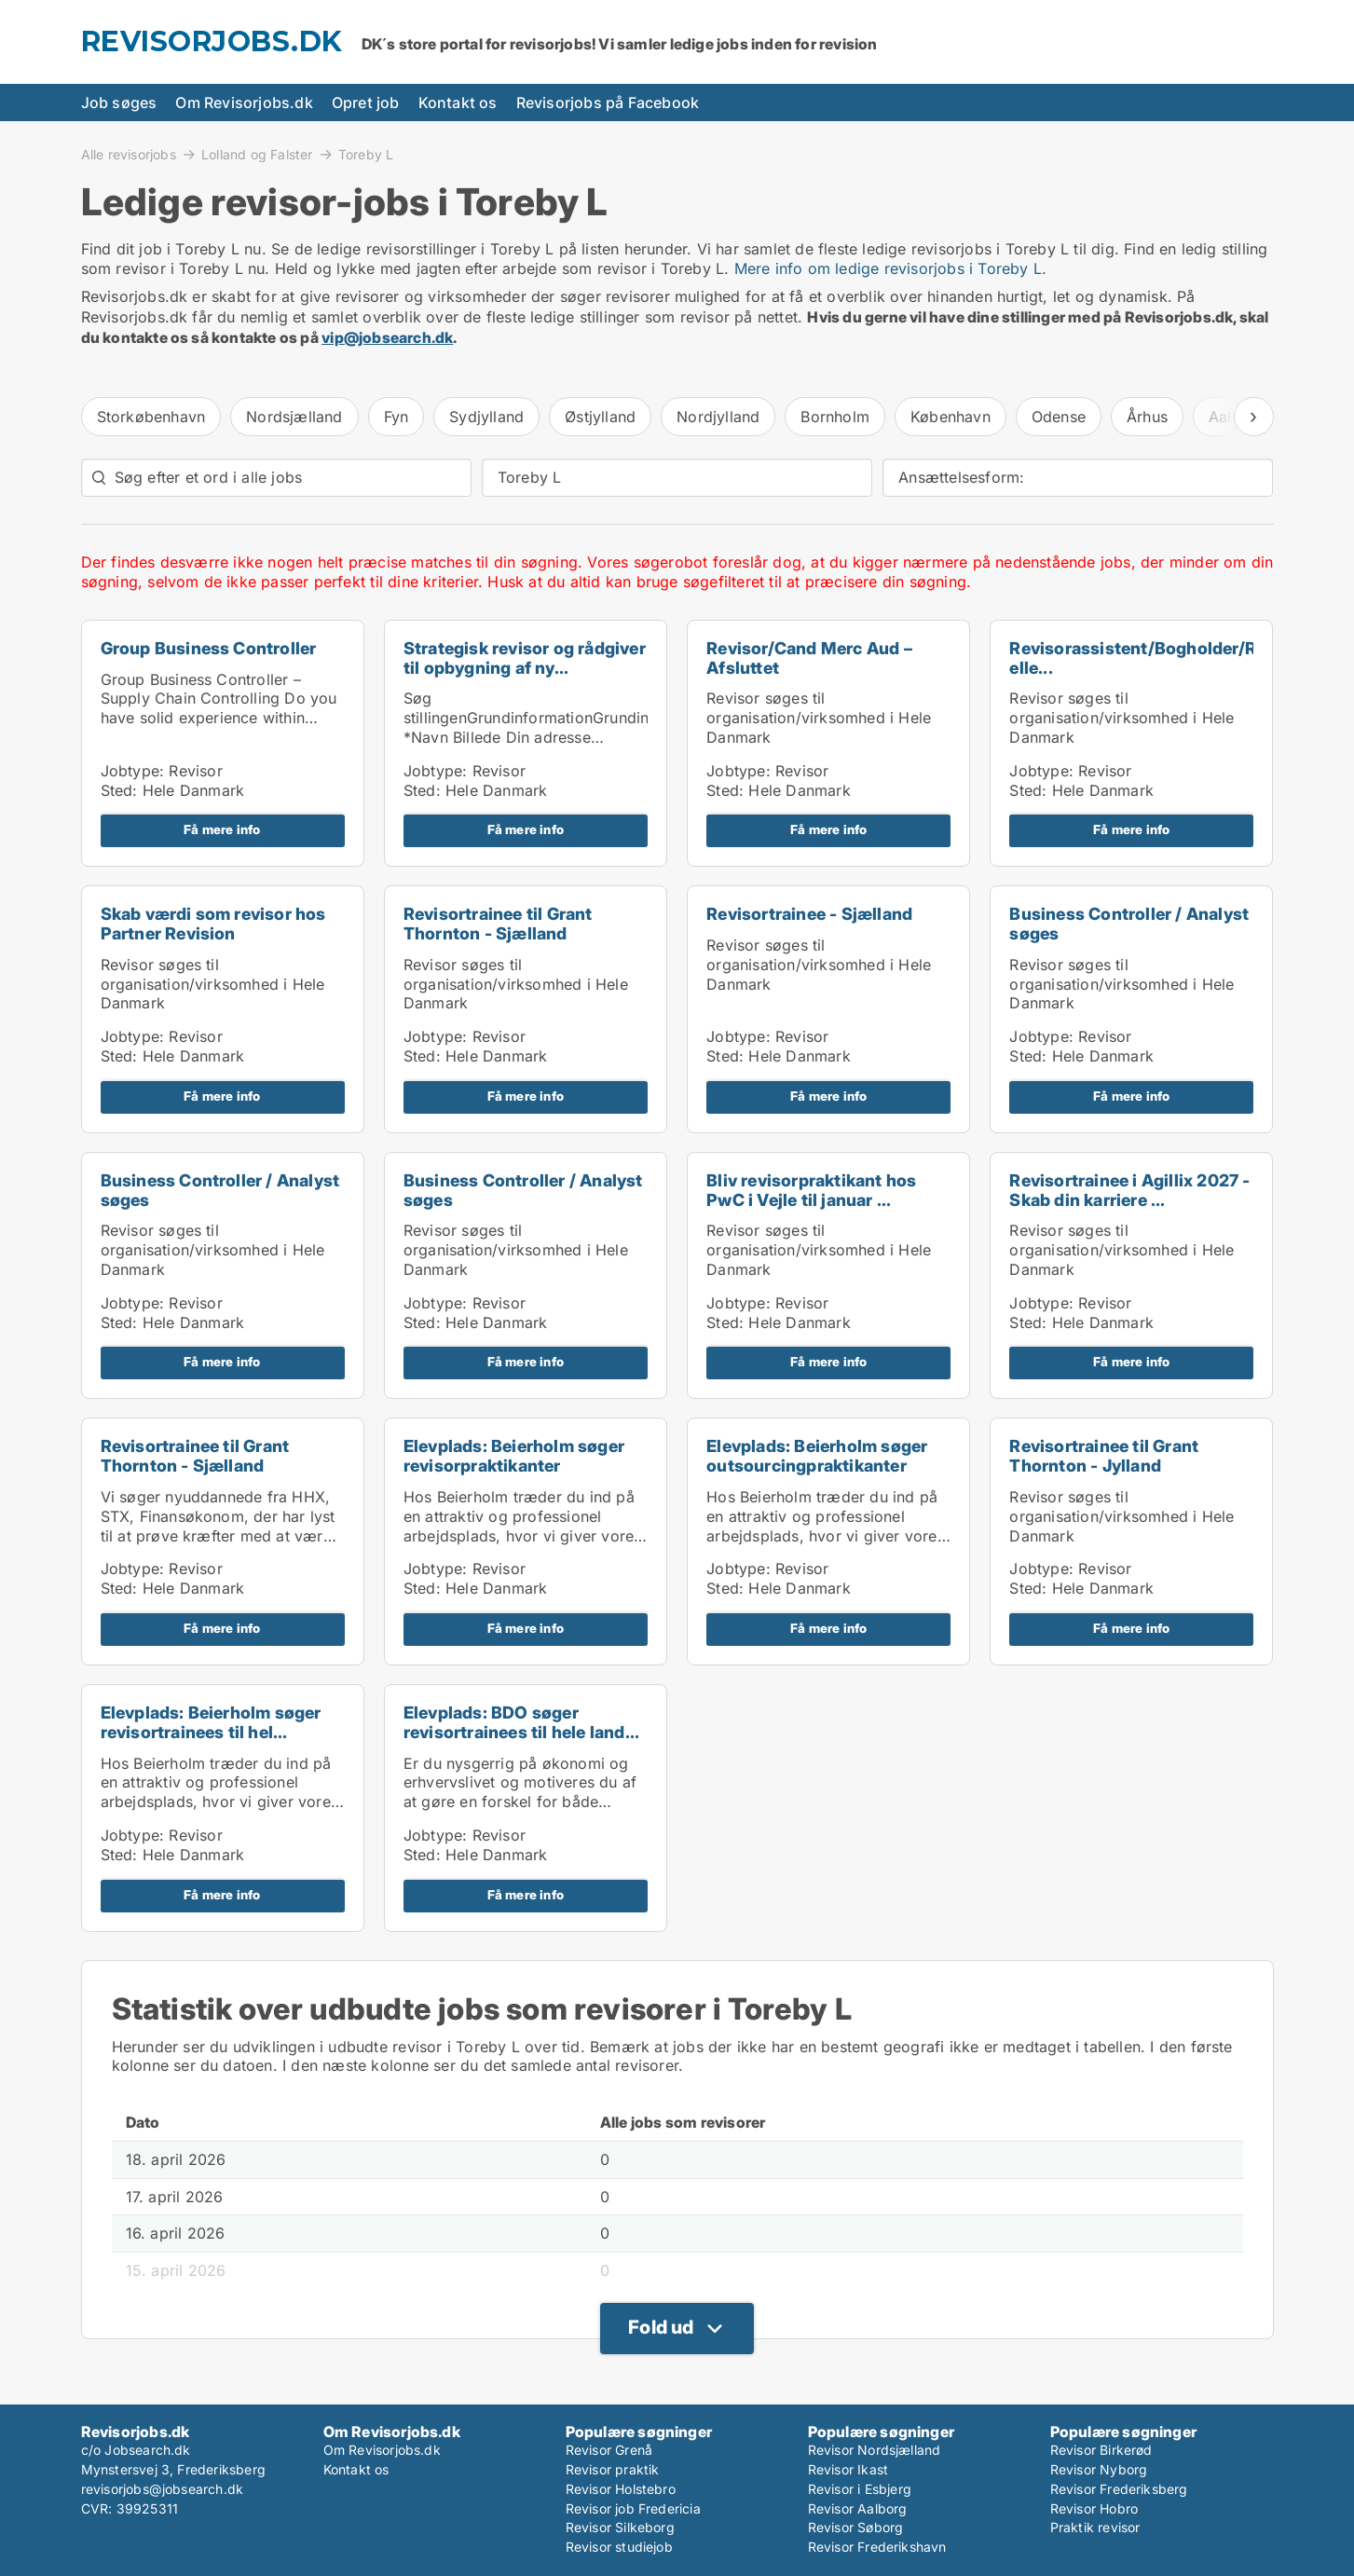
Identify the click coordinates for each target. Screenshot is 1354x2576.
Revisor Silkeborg (620, 2527)
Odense (1059, 416)
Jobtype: (133, 770)
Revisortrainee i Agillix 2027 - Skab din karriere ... (1129, 1190)
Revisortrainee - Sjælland (809, 914)
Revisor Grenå (609, 2450)
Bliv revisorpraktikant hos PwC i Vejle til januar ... (811, 1190)
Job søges (119, 102)
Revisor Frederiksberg (1119, 2489)
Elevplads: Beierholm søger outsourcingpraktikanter (816, 1455)
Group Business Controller (209, 648)
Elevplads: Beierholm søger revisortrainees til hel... (211, 1722)
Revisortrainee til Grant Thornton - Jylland (1103, 1455)
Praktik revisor (1095, 2527)
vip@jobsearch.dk (387, 337)
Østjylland (600, 416)
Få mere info (222, 829)
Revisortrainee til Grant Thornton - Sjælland (498, 923)
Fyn (396, 416)
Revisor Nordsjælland (874, 2450)
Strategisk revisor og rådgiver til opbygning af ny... (524, 658)
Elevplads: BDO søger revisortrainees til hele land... (521, 1722)
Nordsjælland (294, 416)
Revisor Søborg (856, 2527)
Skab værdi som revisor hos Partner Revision (213, 923)
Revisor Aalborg (858, 2508)
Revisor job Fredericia (633, 2508)
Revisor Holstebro (621, 2489)
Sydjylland (486, 416)
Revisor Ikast (848, 2469)
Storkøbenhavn (151, 416)
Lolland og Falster (257, 153)
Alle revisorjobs (128, 153)
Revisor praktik (613, 2469)
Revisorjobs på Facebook (608, 102)
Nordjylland (718, 416)
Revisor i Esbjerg (859, 2489)
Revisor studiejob (619, 2547)
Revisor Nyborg (1099, 2469)
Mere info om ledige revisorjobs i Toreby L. (890, 268)
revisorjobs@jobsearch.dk (162, 2489)
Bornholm (834, 416)
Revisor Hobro (1094, 2508)
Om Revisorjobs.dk (243, 102)
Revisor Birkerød (1101, 2450)
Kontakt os (458, 102)
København (950, 416)
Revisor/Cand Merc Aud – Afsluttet (809, 658)
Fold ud (660, 2327)
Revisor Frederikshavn (877, 2547)
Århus (1147, 416)
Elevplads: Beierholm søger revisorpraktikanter (513, 1455)
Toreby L (366, 154)
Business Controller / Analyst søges (1129, 923)
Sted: (119, 790)
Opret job (366, 102)
